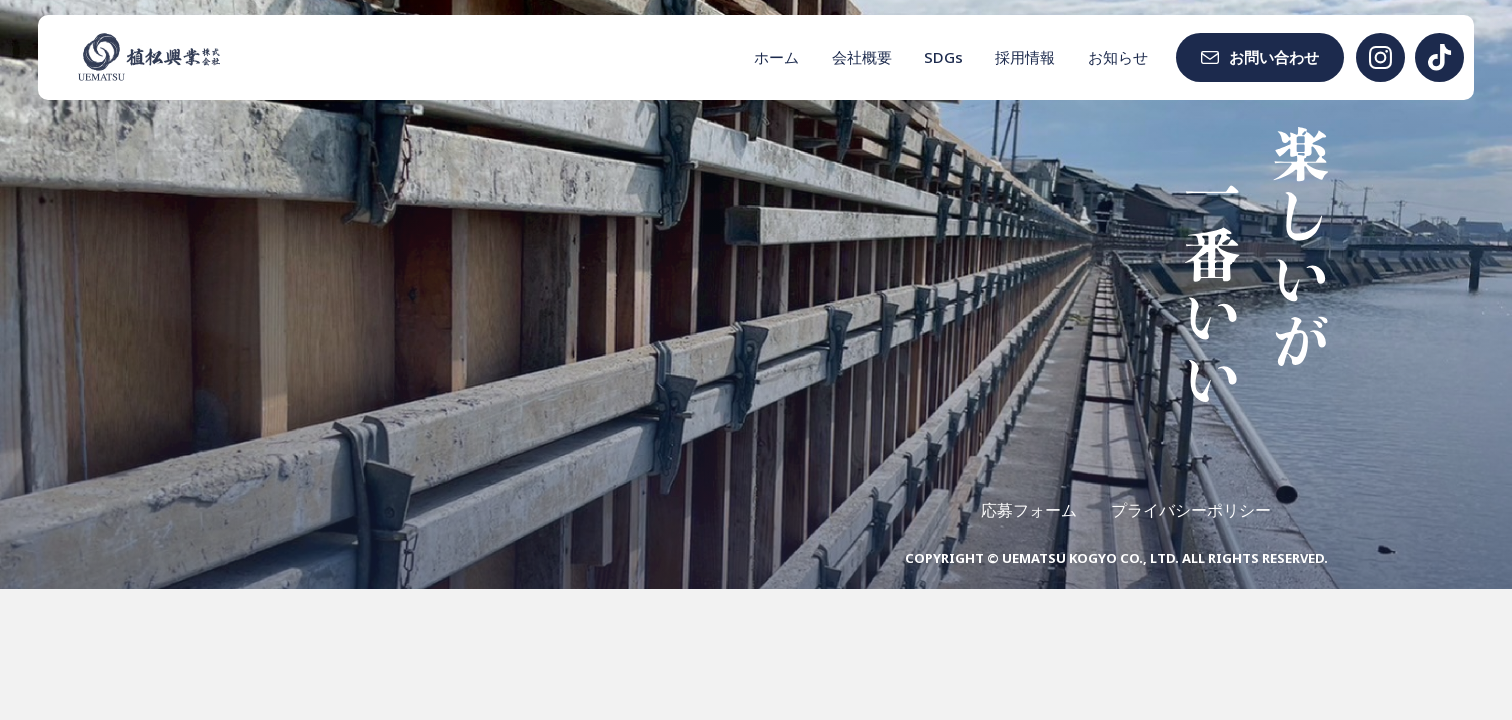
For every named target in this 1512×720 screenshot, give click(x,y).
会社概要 (862, 57)
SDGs (943, 57)
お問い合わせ (1274, 57)
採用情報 (1025, 57)
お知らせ (1118, 57)
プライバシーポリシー (1191, 510)
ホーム (776, 57)
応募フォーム (1029, 510)
